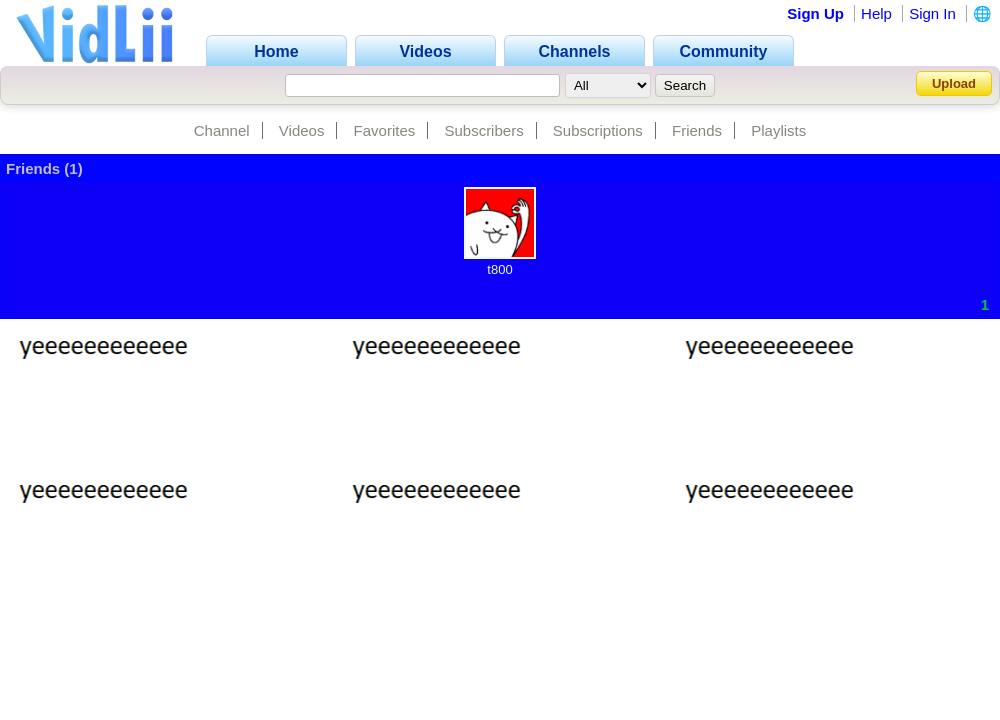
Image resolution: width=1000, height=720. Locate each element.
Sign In (932, 13)
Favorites (385, 130)
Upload (954, 83)
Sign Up (815, 13)
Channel (222, 130)
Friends (697, 130)
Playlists (778, 130)
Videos (302, 130)
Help (876, 13)
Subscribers (483, 130)
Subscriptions (598, 130)
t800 (499, 269)
